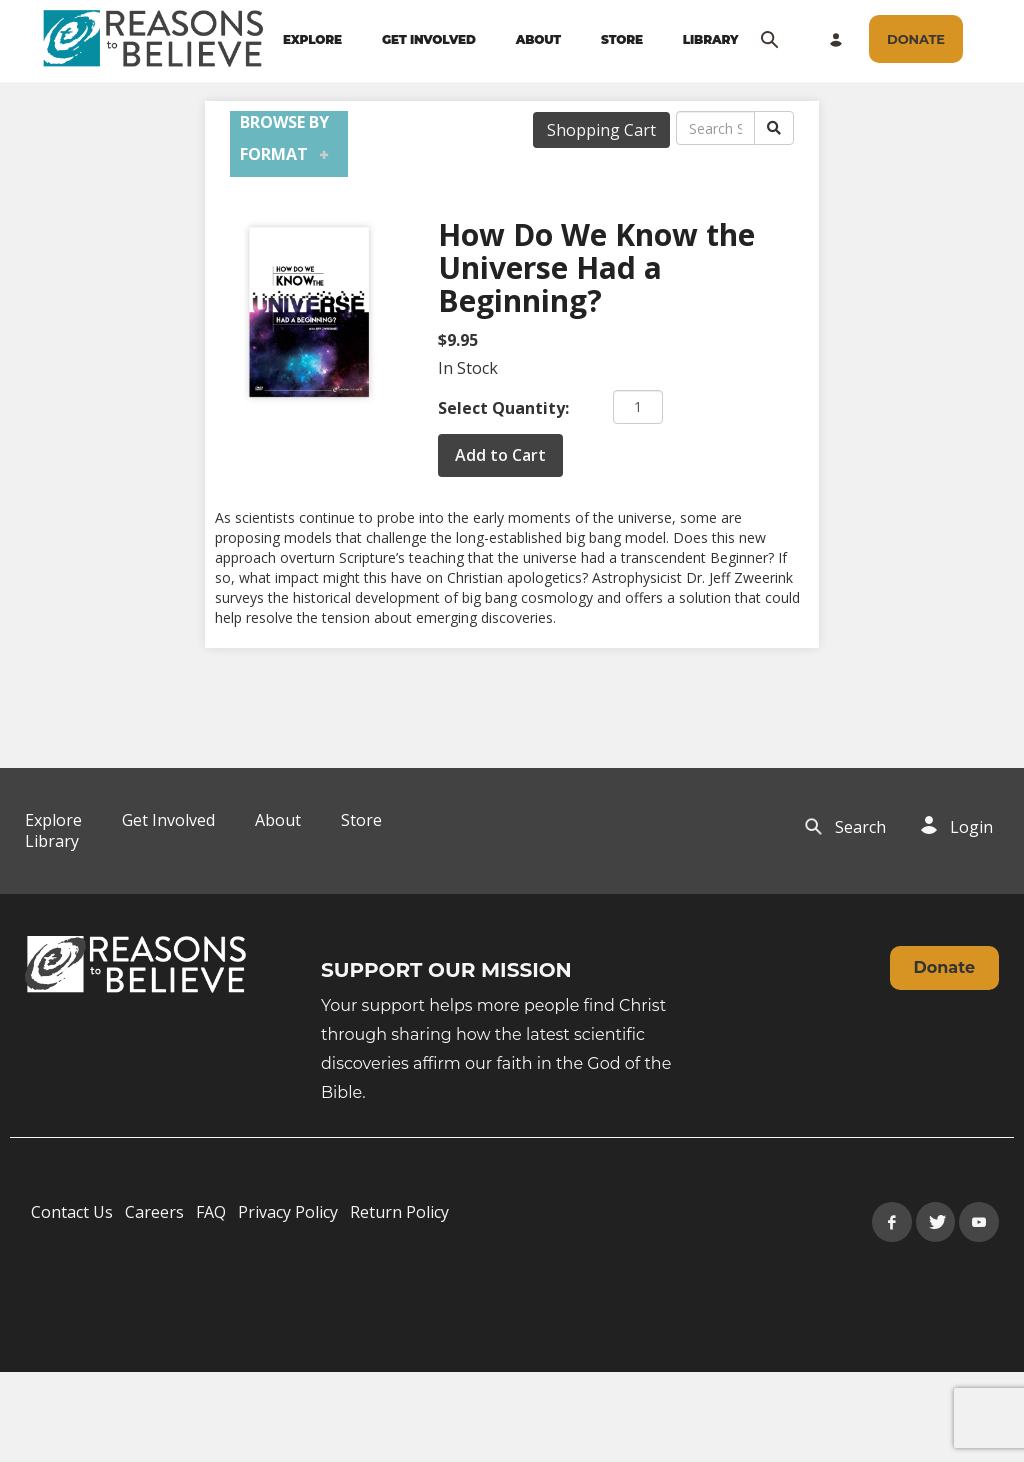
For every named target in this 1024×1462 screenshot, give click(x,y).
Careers (154, 1212)
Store (361, 820)
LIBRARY (711, 39)
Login (971, 827)
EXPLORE (312, 39)
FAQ (211, 1212)
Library (52, 841)
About (278, 820)
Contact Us (72, 1212)
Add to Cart (500, 455)
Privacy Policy (288, 1212)
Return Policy (399, 1212)
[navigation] (510, 40)
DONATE (916, 39)
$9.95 (458, 340)
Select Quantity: (503, 408)
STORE (622, 39)
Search (860, 827)
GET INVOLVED (429, 39)
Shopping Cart (601, 130)
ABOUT (538, 39)
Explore (53, 820)
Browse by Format (284, 138)
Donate (944, 967)
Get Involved (168, 820)
